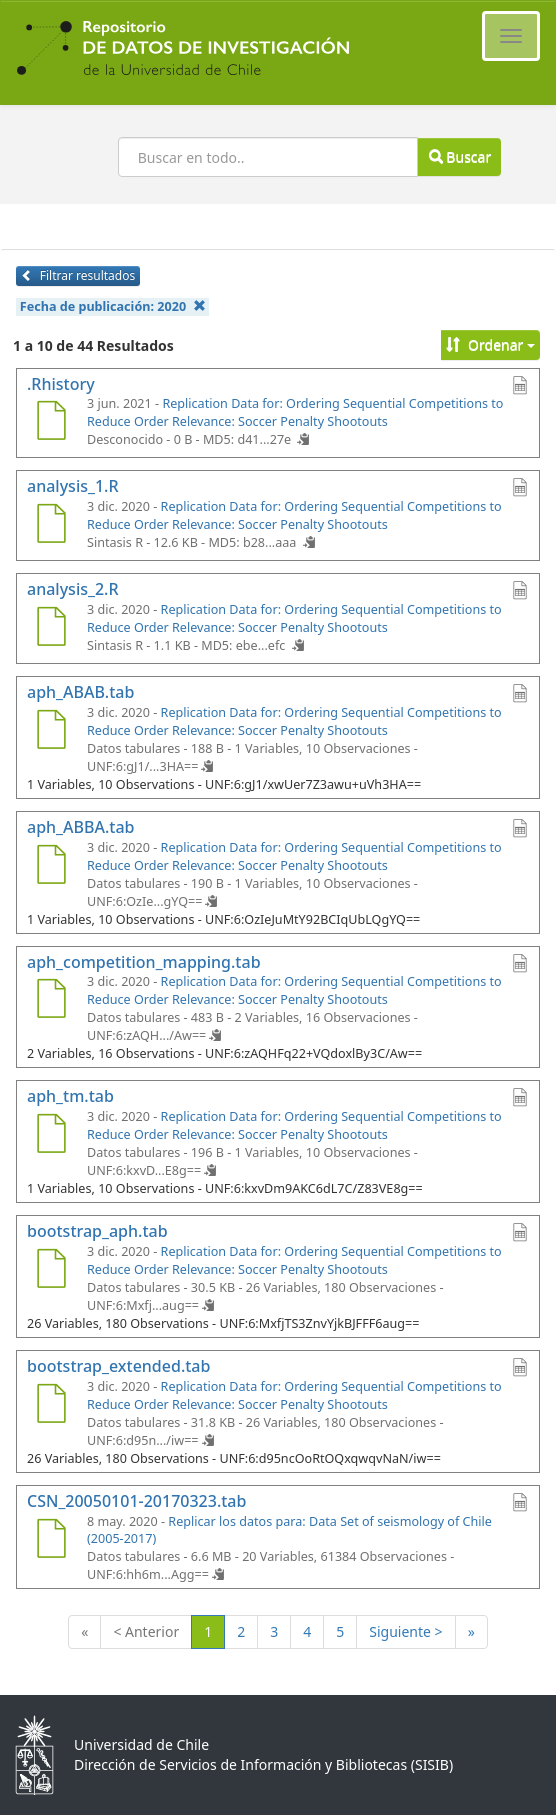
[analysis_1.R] (51, 526)
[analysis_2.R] (51, 629)
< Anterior (146, 1631)
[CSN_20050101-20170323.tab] (51, 1541)
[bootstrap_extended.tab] (51, 1406)
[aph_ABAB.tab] (51, 732)
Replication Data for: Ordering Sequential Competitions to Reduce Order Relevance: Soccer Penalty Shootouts (295, 412)
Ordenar (490, 344)
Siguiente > (405, 1631)
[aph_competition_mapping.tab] (51, 1001)
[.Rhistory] (51, 423)
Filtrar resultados (78, 275)
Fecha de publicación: (113, 306)
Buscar (460, 156)
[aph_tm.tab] (51, 1136)
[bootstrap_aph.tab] (51, 1271)
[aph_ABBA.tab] (51, 867)
